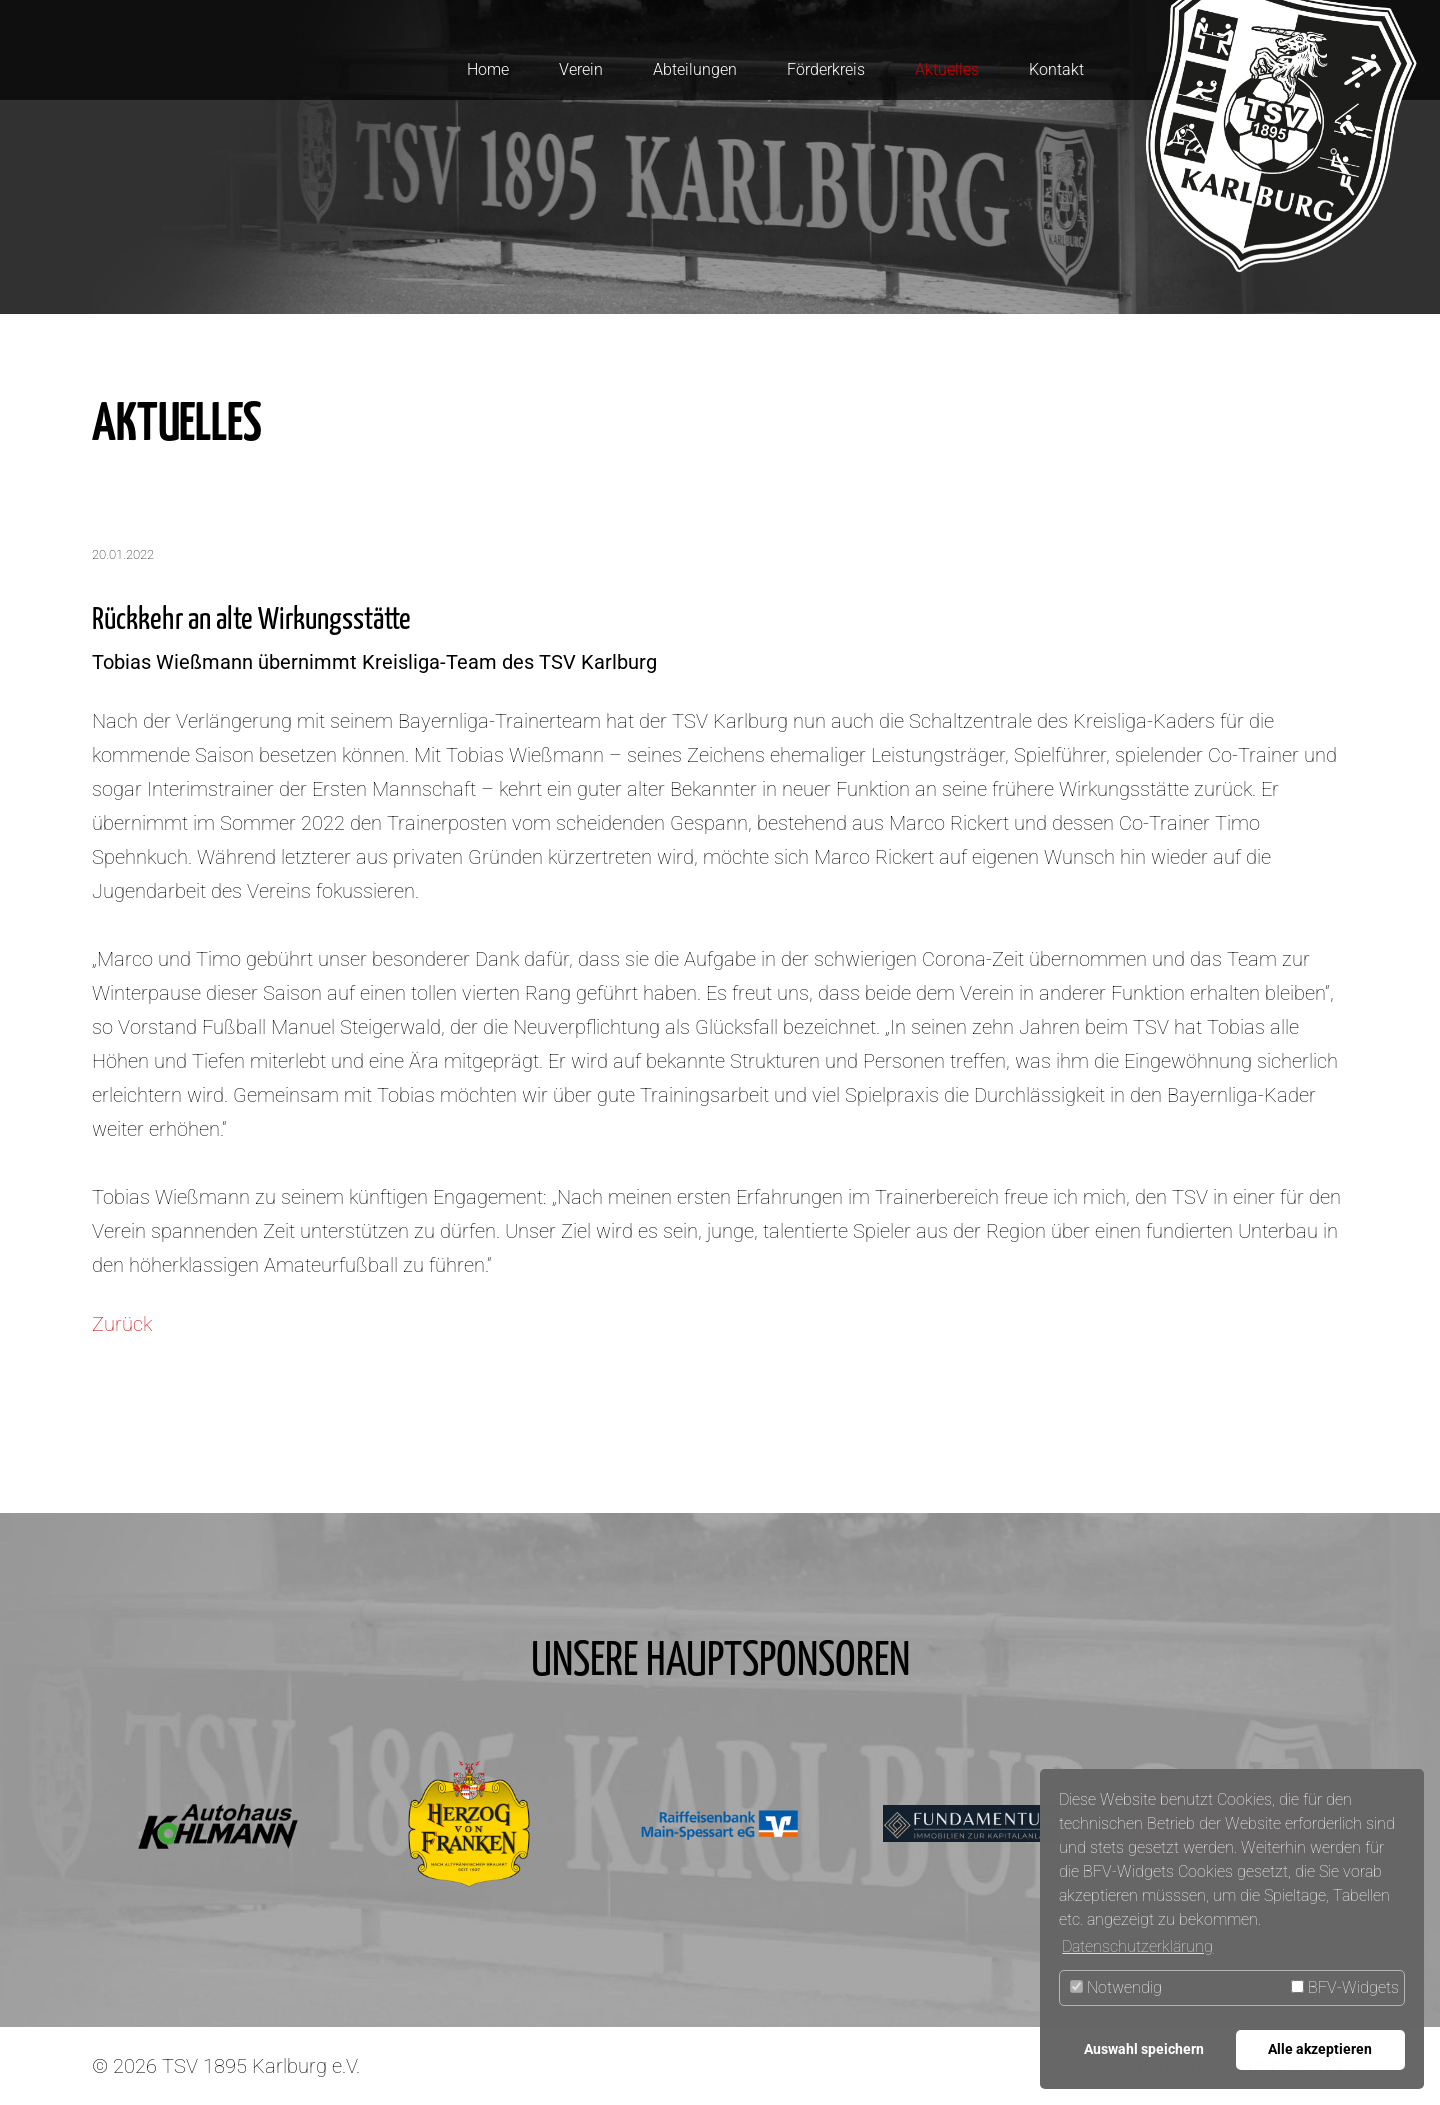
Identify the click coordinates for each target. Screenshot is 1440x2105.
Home (488, 69)
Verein (581, 69)
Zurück (122, 1324)
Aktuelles (947, 69)
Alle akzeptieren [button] (1320, 2049)
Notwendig (1116, 1987)
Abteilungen (695, 69)
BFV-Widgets (1345, 1987)
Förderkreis (826, 69)
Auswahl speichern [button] (1144, 2049)
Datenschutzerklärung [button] (1137, 1946)
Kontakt (1056, 69)
